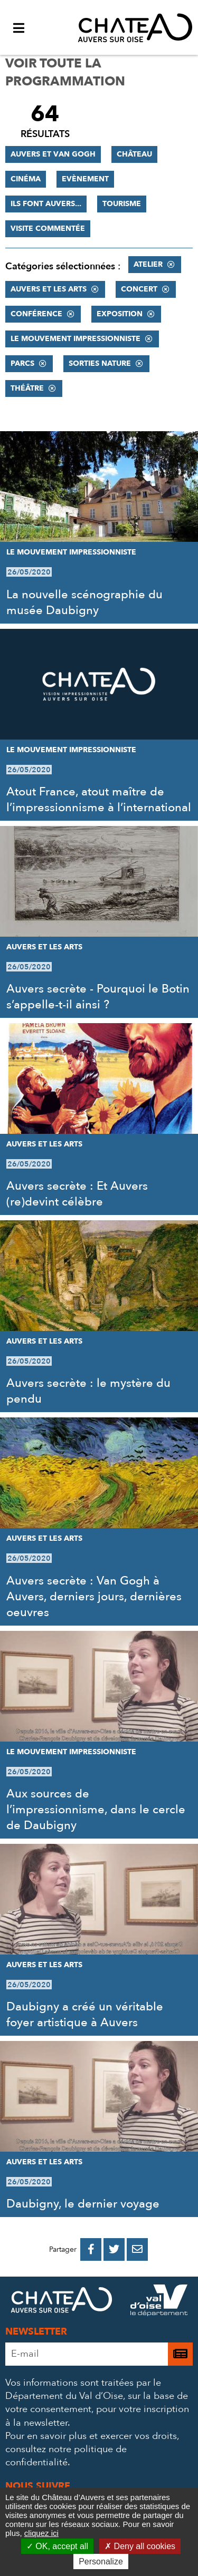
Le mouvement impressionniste (75, 339)
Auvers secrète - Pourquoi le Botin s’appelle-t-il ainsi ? (98, 997)
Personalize (101, 2561)
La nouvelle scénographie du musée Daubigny (84, 602)
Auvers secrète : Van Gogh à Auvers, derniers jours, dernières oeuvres (94, 1596)
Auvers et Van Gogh (53, 154)
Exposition (120, 314)
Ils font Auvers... (46, 204)
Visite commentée (48, 228)
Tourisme (121, 204)
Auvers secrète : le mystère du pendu (88, 1391)
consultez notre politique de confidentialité (66, 2456)
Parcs (22, 363)
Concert (139, 289)
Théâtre (27, 388)
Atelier (148, 264)
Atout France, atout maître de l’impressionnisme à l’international (98, 799)
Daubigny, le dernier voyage (82, 2204)
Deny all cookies (140, 2546)
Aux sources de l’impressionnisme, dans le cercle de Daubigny (95, 1809)
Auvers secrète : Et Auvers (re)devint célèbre (77, 1194)
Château (134, 154)
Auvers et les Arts (49, 289)
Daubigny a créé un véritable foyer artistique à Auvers (84, 2014)
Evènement (85, 179)
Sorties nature (100, 363)
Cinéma (26, 179)
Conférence (36, 314)
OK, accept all (57, 2546)
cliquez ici (41, 2533)
